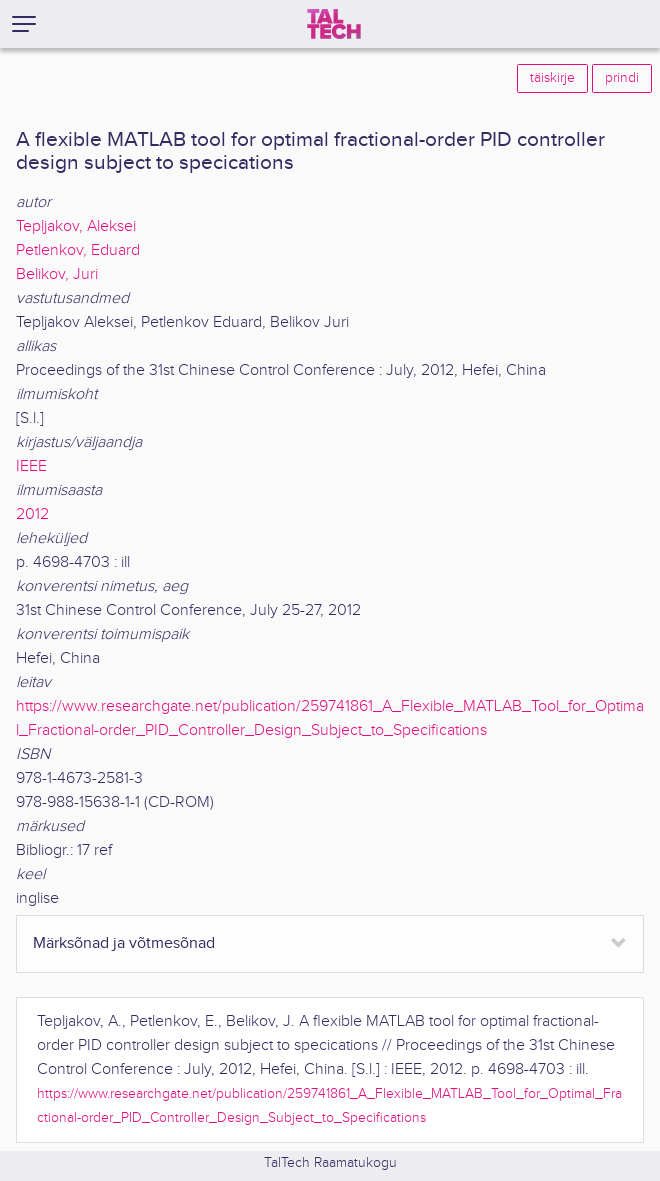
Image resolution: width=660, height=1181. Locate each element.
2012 (32, 514)
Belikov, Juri (57, 274)
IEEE (31, 466)
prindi (622, 78)
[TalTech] (334, 24)
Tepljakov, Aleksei (76, 226)
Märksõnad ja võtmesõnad (124, 943)
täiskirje (552, 78)
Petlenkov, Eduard (78, 250)
